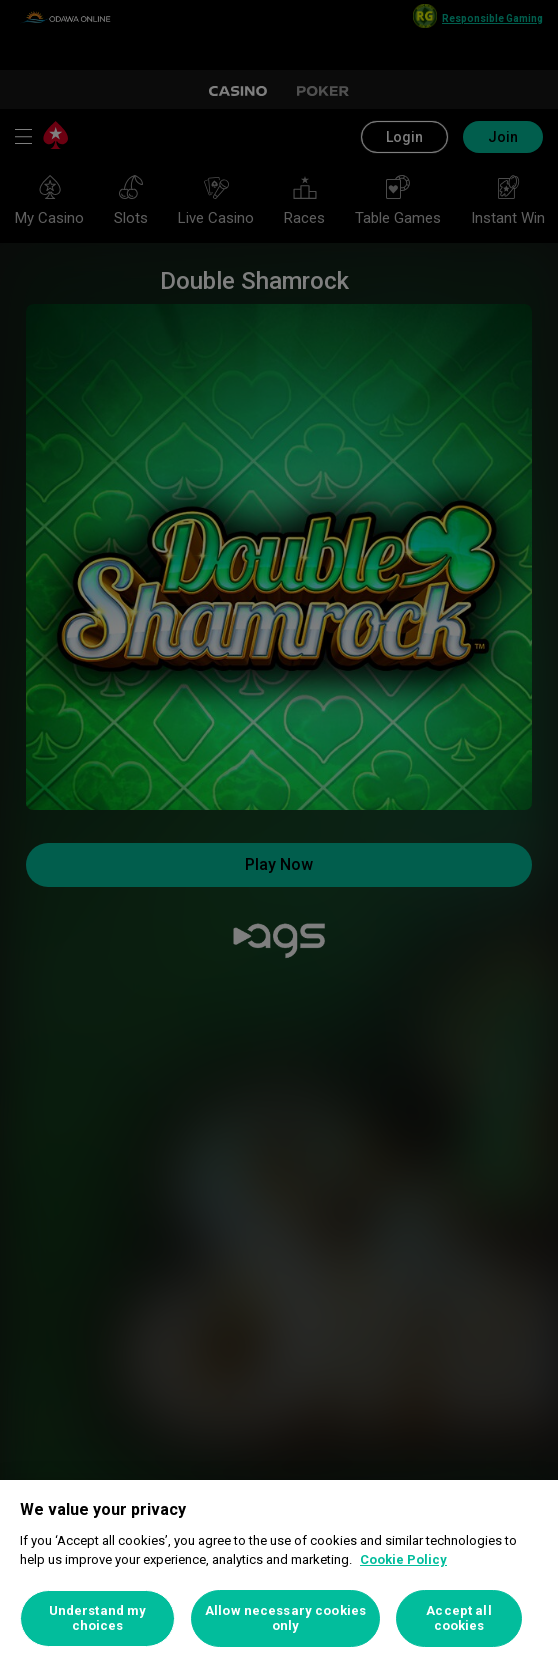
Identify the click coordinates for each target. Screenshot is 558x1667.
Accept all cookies (458, 1618)
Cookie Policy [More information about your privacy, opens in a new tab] (403, 1559)
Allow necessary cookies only (285, 1618)
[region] (279, 1573)
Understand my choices (98, 1618)
